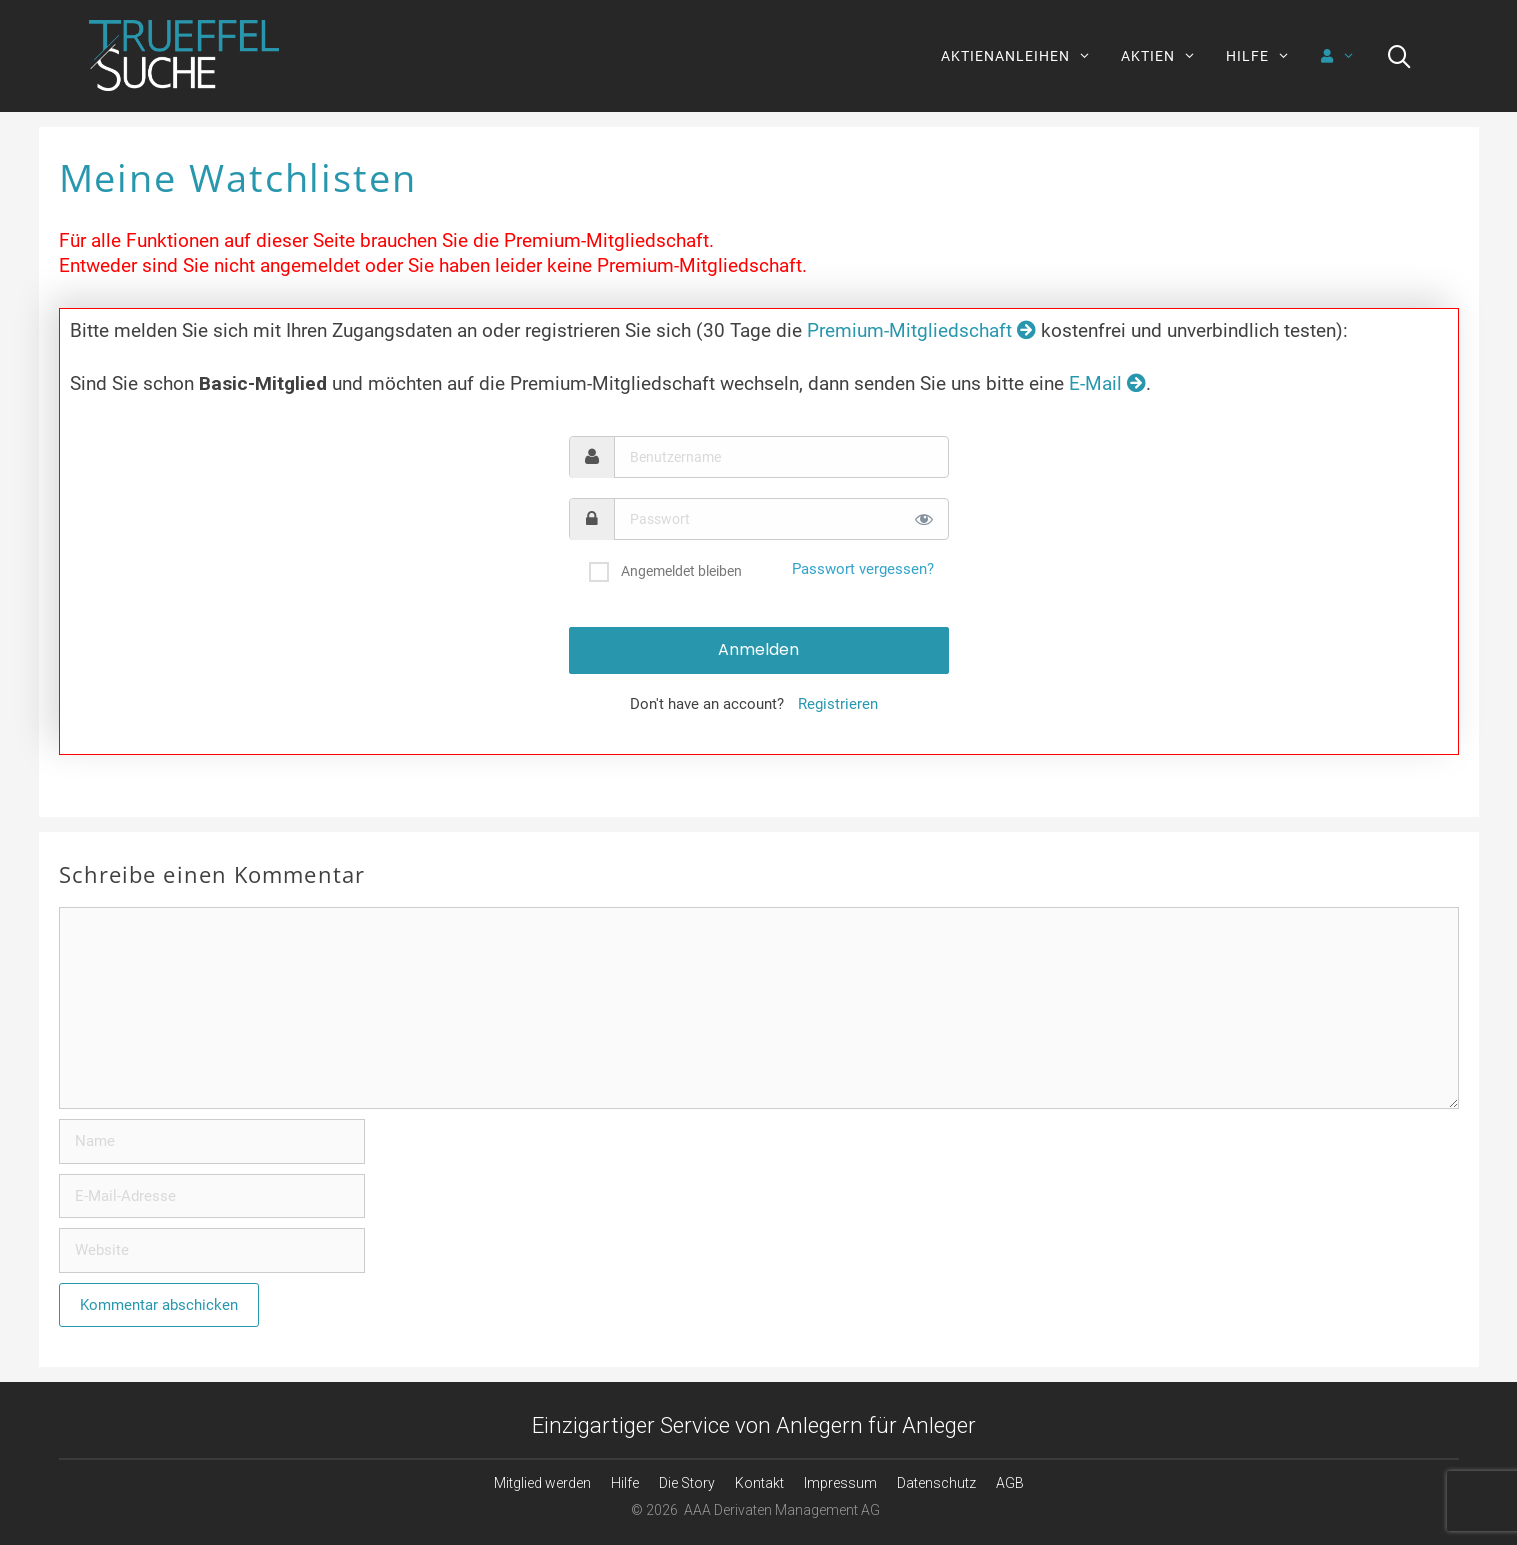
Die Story (687, 1483)
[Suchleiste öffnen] (1399, 56)
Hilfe (625, 1483)
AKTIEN (1166, 56)
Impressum (840, 1483)
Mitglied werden (542, 1483)
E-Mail (1107, 383)
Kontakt (759, 1483)
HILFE (1265, 56)
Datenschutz (936, 1483)
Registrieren (838, 704)
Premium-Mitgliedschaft (921, 330)
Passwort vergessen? (863, 569)
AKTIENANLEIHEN (1023, 56)
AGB (1010, 1483)
